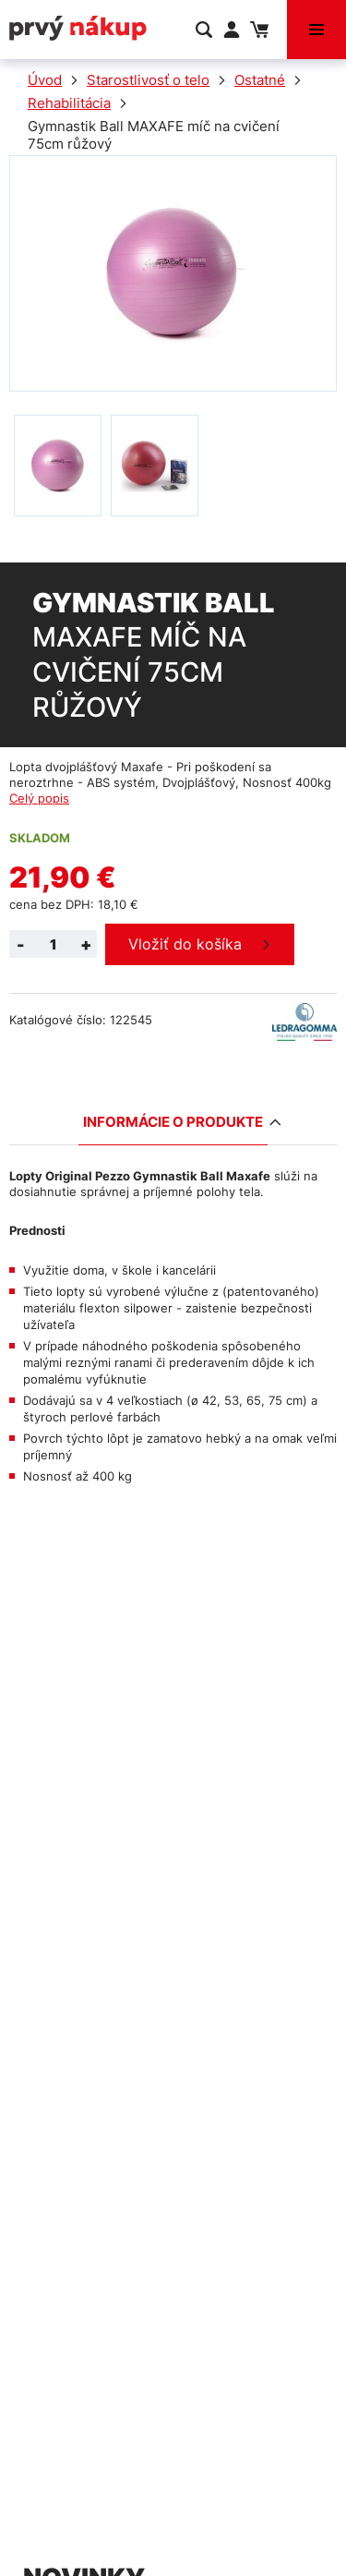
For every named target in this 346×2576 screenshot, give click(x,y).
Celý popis (39, 798)
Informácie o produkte (175, 1122)
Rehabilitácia (69, 103)
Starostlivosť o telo (148, 80)
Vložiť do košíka (185, 944)
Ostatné (259, 80)
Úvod (45, 80)
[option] (57, 465)
